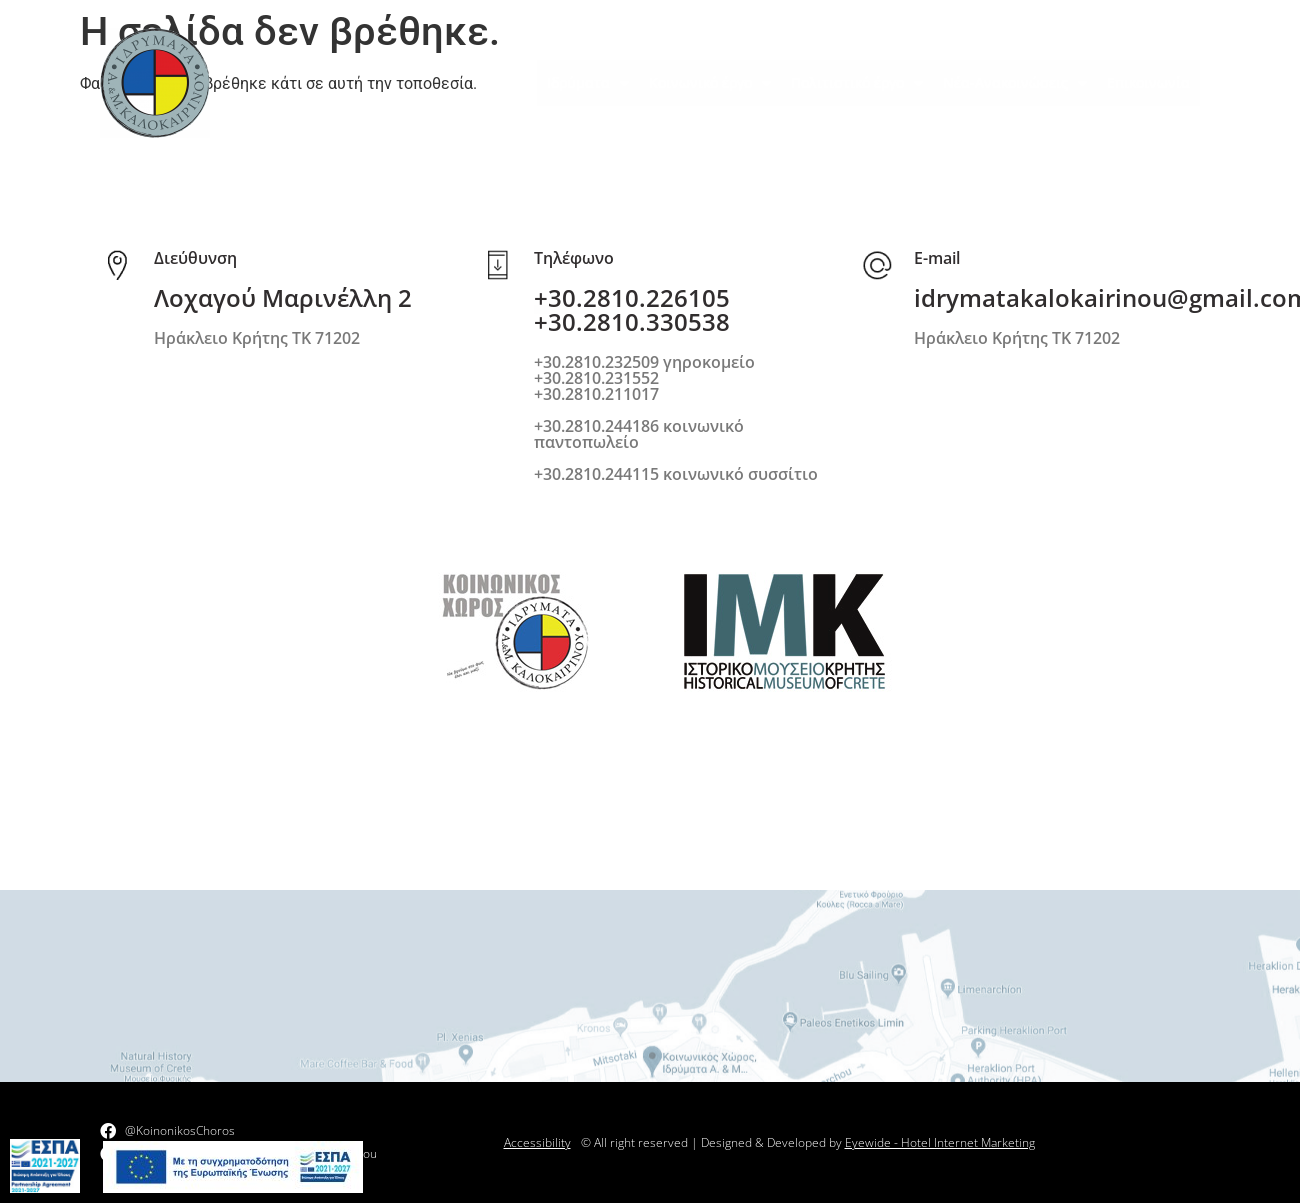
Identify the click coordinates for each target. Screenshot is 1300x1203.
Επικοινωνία (1148, 82)
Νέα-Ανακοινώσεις (1015, 83)
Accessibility (537, 1142)
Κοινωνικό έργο (710, 83)
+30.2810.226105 (632, 297)
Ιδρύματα (588, 83)
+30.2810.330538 (632, 321)
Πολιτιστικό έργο (857, 83)
